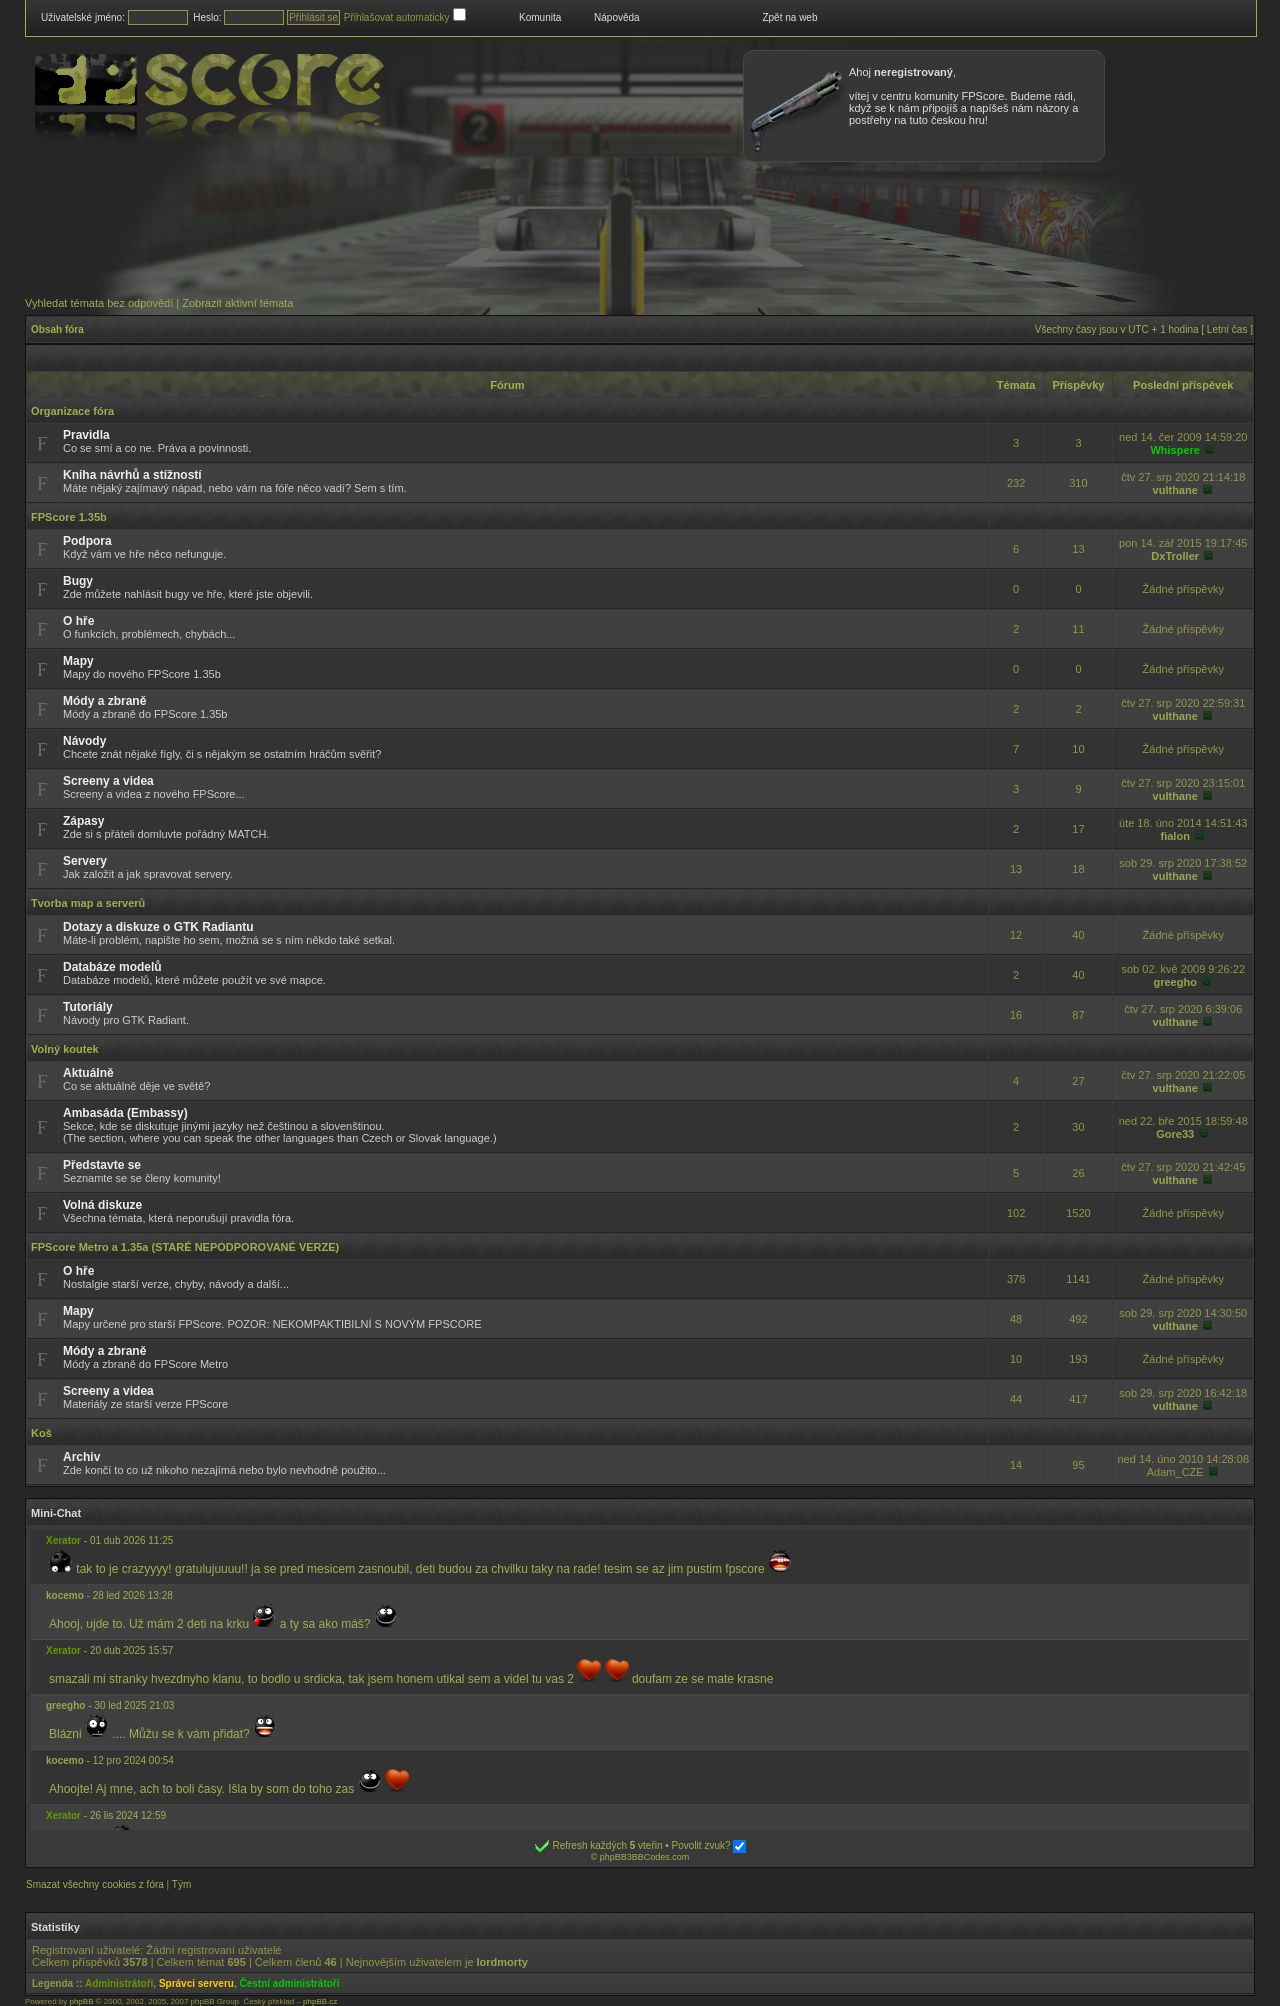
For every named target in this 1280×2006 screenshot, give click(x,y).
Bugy (78, 581)
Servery (85, 861)
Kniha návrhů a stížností (132, 475)
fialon (1175, 836)
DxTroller (1175, 556)
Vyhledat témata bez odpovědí (99, 303)
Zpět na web (789, 17)
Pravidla (86, 435)
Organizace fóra (72, 411)
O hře (78, 621)
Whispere (1175, 450)
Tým (181, 1884)
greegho (1175, 982)
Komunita (540, 17)
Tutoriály (88, 1007)
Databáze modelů (112, 967)
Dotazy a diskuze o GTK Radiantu (158, 927)
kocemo (65, 1595)
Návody (84, 741)
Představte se (102, 1165)
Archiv (81, 1457)
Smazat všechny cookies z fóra (95, 1884)
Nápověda (617, 17)
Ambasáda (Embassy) (125, 1113)
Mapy (78, 661)
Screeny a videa (108, 781)
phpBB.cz (320, 2001)
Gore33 (1175, 1134)
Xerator (63, 1540)
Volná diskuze (102, 1205)
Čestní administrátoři (290, 1983)
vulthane (1175, 490)
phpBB (81, 2001)
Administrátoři (119, 1983)
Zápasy (83, 821)
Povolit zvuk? (709, 1845)
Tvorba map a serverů (88, 903)
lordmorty (502, 1962)
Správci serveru (196, 1983)
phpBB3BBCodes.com (645, 1857)
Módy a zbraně (104, 701)
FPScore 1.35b (69, 517)
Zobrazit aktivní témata (237, 303)
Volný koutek (65, 1049)
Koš (41, 1433)
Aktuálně (88, 1073)
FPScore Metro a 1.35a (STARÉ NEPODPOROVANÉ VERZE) (185, 1247)
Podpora (87, 541)
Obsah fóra (57, 329)
